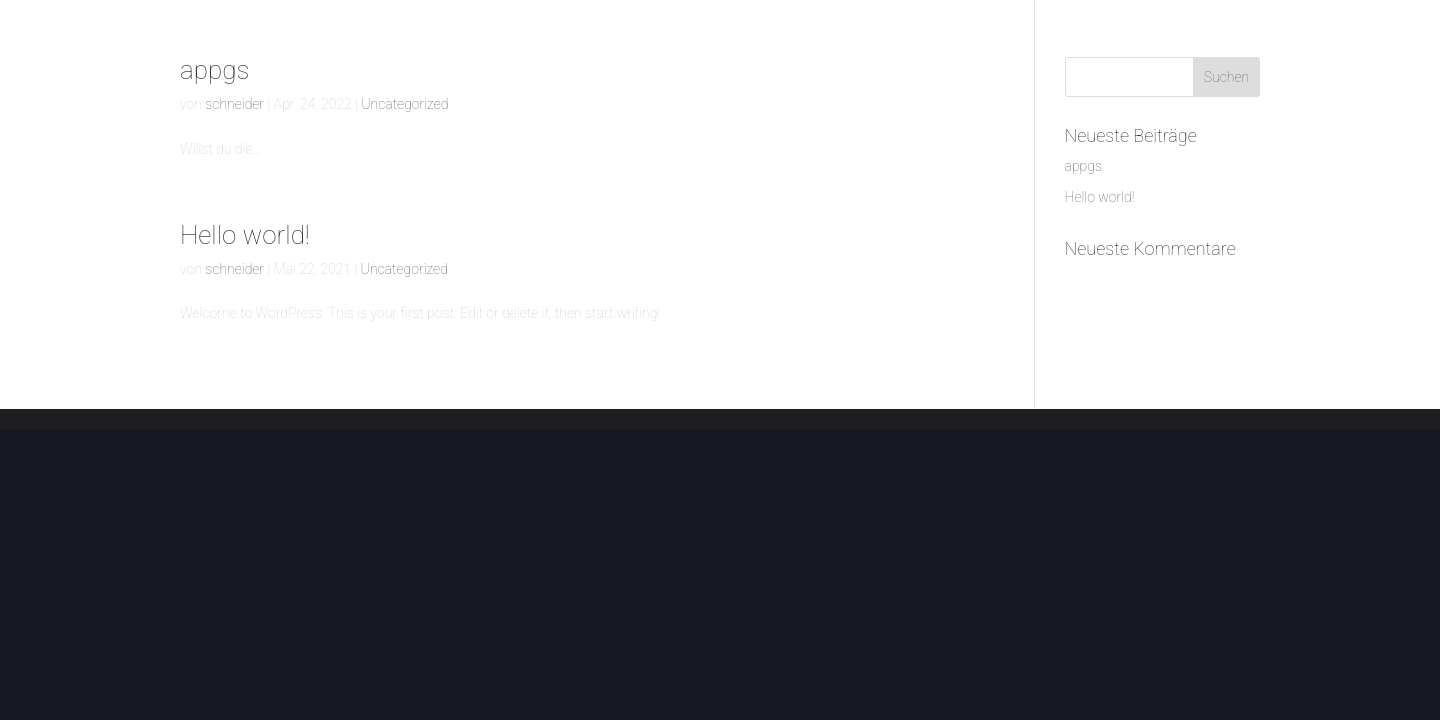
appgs (214, 70)
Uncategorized (404, 104)
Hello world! (245, 235)
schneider (234, 104)
